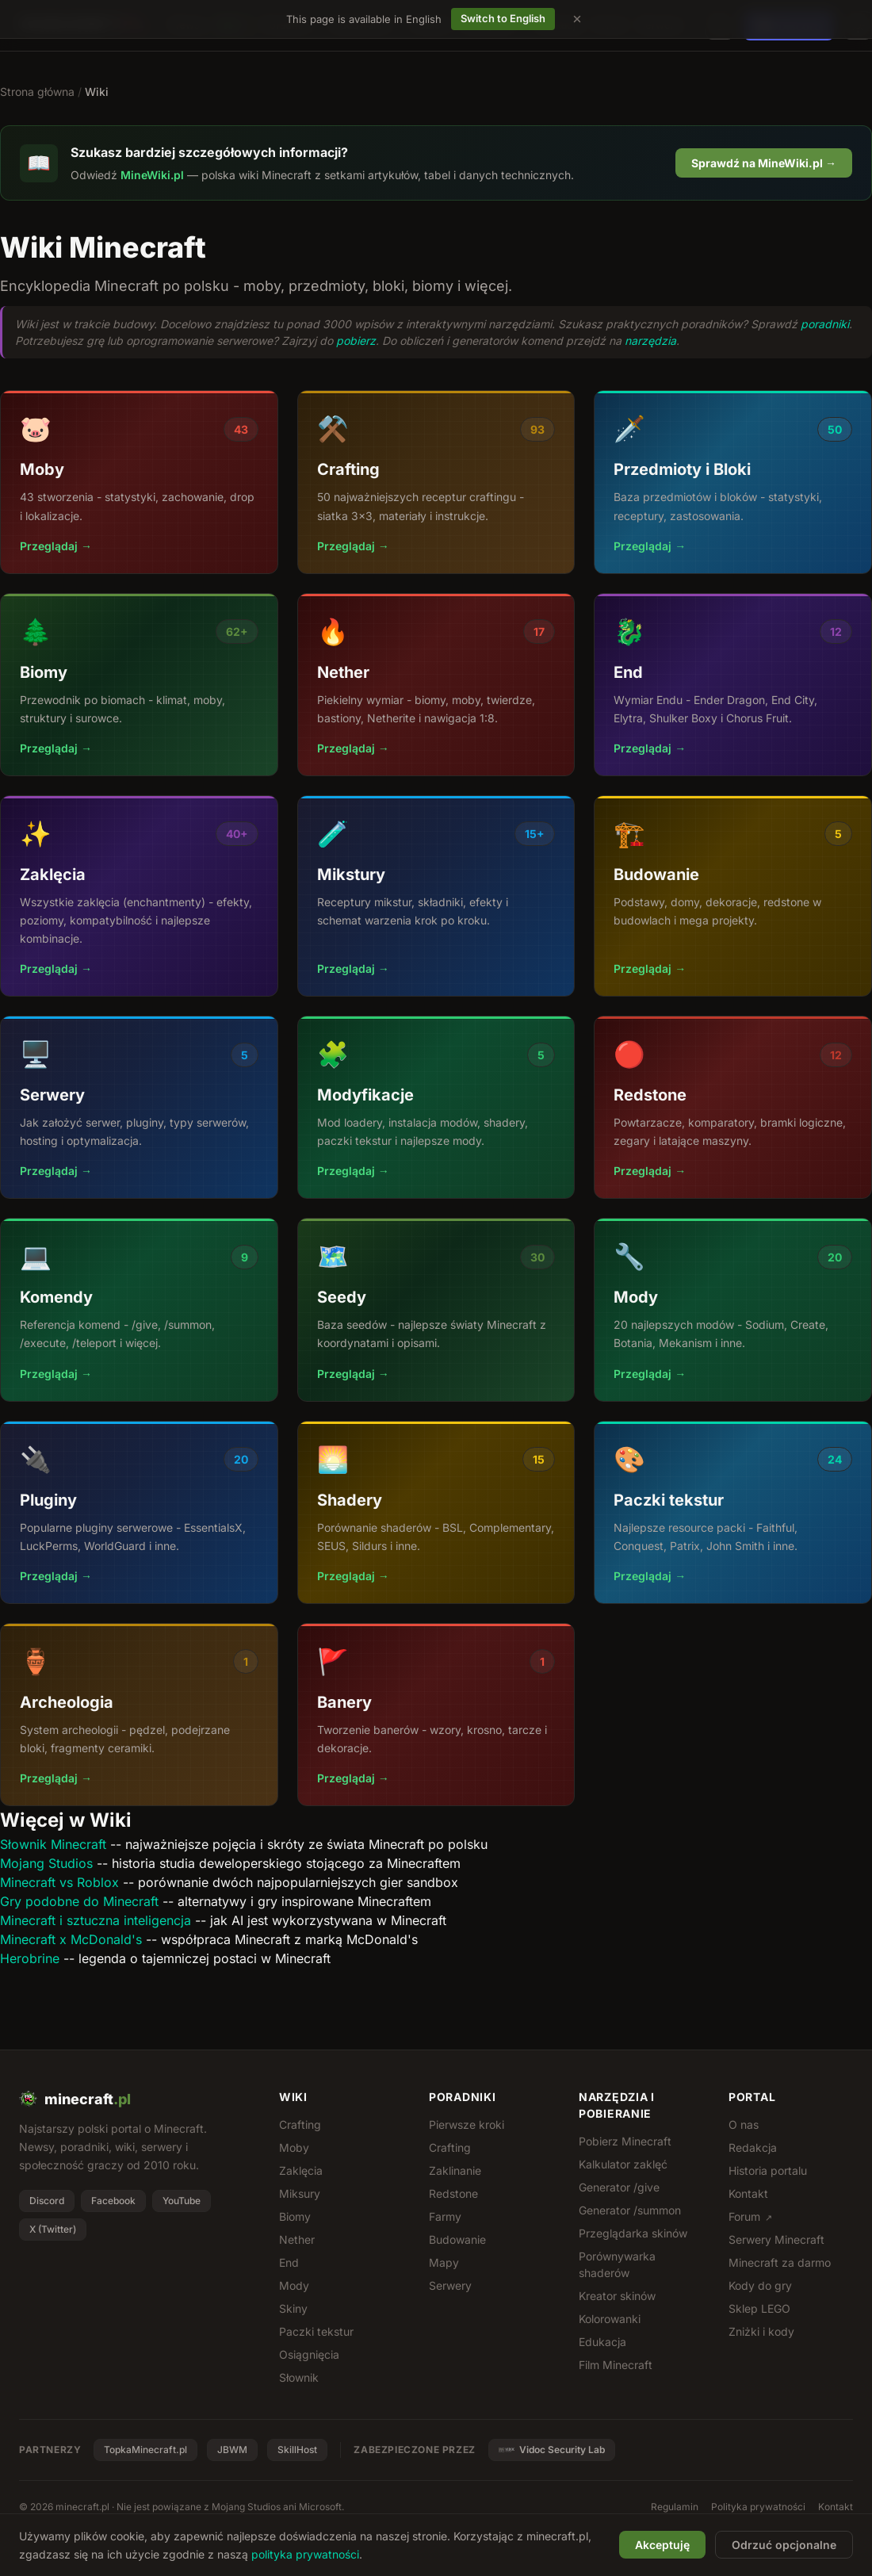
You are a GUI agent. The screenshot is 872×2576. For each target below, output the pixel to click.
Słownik (299, 2377)
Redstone (453, 2193)
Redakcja (753, 2147)
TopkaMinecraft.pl (145, 2449)
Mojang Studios (46, 1863)
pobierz (356, 340)
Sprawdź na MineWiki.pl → (763, 163)
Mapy (444, 2262)
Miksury (299, 2193)
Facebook (113, 2201)
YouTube (182, 2201)
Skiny (293, 2308)
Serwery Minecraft (776, 2239)
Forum (750, 2216)
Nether (297, 2239)
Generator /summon (630, 2210)
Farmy (445, 2216)
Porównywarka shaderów (617, 2264)
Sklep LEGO (759, 2308)
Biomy (295, 2216)
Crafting (300, 2124)
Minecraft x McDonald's (71, 1939)
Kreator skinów (617, 2295)
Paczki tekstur (316, 2331)
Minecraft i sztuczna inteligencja (95, 1920)
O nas (744, 2124)
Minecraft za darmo (780, 2262)
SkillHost (297, 2449)
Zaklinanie (455, 2170)
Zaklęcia (301, 2170)
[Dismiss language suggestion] (577, 19)
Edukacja (602, 2341)
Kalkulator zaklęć (623, 2164)
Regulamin (674, 2507)
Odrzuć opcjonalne (784, 2544)
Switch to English (503, 18)
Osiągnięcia (309, 2354)
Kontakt (748, 2193)
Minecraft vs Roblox (59, 1882)
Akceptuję (662, 2544)
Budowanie (457, 2239)
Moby (294, 2147)
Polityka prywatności (758, 2507)
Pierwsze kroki (466, 2124)
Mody (294, 2285)
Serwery (450, 2285)
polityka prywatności (305, 2554)
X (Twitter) (52, 2229)
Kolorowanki (610, 2318)
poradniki (825, 324)
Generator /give (619, 2187)
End (289, 2262)
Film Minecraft (615, 2364)
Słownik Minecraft (53, 1844)
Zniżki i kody (761, 2331)
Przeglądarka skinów (633, 2233)
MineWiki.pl (152, 175)
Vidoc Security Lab (552, 2449)
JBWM (232, 2449)
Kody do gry (760, 2285)
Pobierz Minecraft (625, 2141)
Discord (46, 2201)
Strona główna (37, 91)
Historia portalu (768, 2170)
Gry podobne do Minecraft (79, 1901)
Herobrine (29, 1958)
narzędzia (650, 340)
